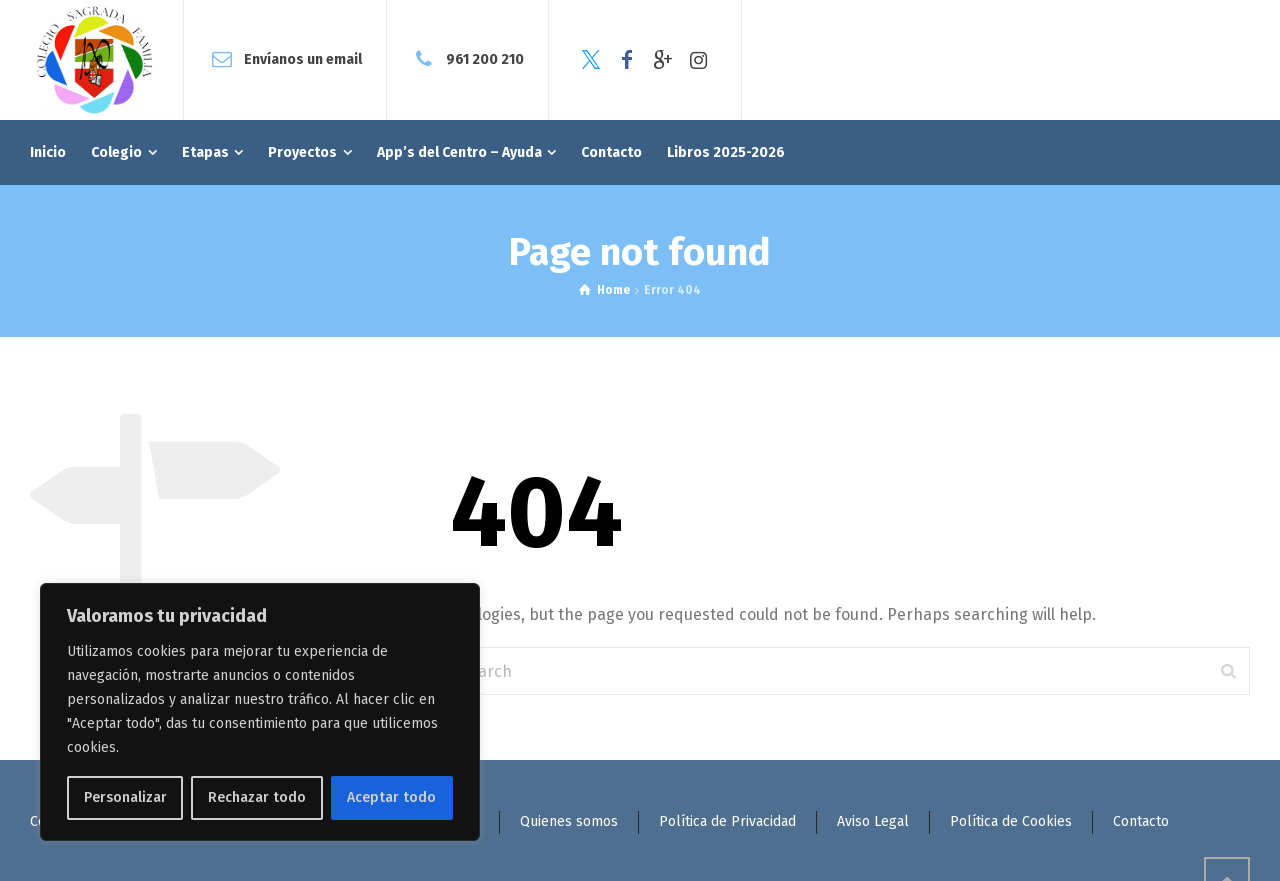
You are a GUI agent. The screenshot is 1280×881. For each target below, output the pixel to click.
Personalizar (125, 797)
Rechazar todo (257, 797)
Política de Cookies (1011, 821)
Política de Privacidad (727, 821)
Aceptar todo (391, 797)
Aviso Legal (873, 821)
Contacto (1141, 821)
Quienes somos (569, 821)
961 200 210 (485, 59)
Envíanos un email (303, 59)
